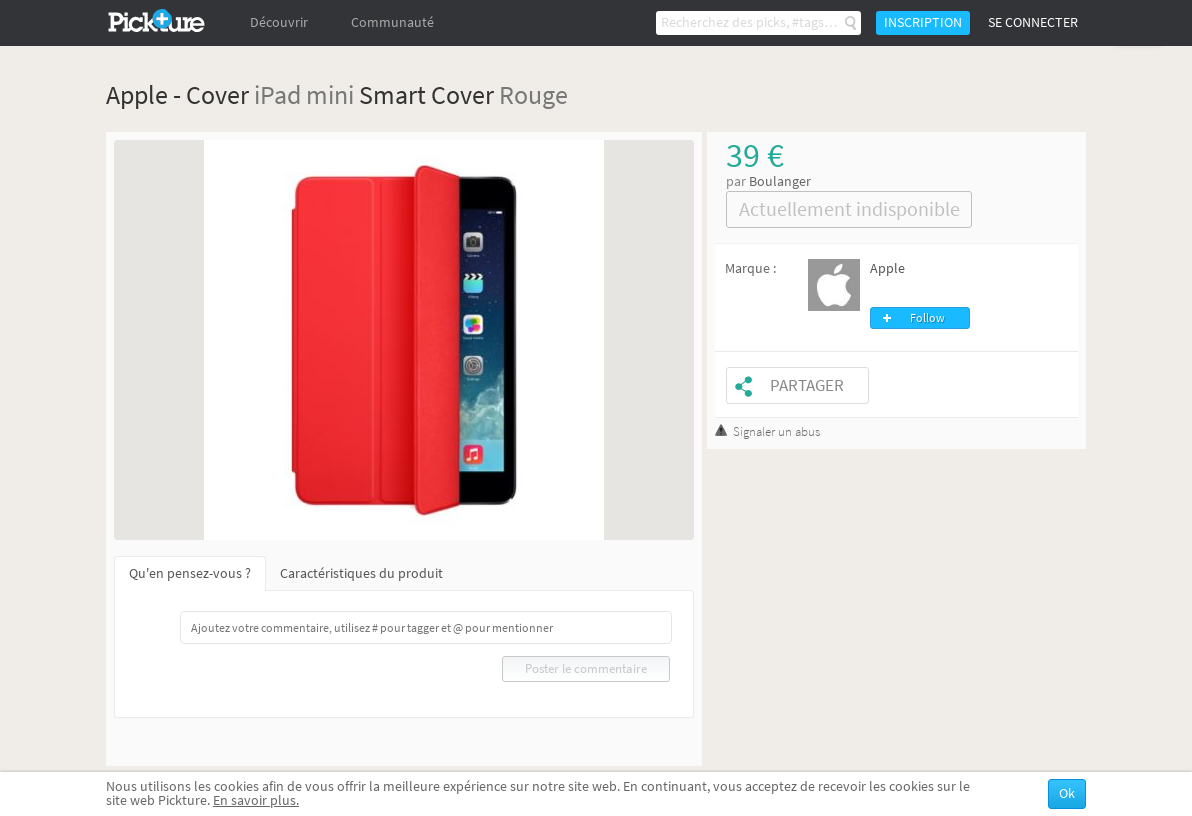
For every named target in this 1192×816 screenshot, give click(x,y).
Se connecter (1033, 22)
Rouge (533, 94)
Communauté (392, 22)
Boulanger (780, 181)
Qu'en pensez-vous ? (190, 573)
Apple (887, 268)
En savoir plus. (256, 800)
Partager (807, 385)
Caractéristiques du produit (361, 573)
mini (330, 94)
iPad (277, 94)
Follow (927, 318)
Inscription (923, 22)
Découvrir (279, 22)
